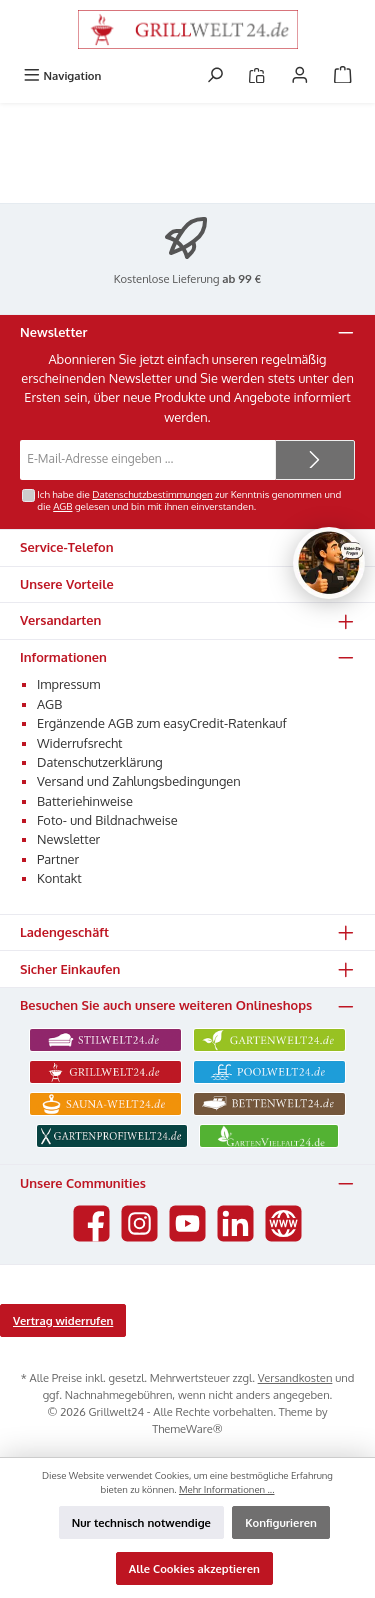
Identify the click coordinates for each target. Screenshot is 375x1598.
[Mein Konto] (300, 75)
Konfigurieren (281, 1522)
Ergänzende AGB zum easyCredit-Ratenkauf (162, 723)
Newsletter (68, 839)
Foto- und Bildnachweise (107, 820)
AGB (62, 506)
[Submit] (315, 460)
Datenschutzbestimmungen (152, 494)
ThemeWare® (187, 1428)
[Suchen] (215, 75)
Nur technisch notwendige (141, 1522)
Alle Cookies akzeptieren (194, 1568)
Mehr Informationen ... (227, 1489)
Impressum (68, 684)
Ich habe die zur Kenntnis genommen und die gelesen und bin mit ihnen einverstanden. (189, 500)
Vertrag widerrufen (63, 1320)
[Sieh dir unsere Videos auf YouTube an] (187, 1223)
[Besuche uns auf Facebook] (91, 1223)
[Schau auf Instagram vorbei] (139, 1223)
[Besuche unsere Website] (283, 1223)
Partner (58, 859)
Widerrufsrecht (80, 743)
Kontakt (59, 878)
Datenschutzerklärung (100, 762)
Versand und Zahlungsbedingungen (139, 781)
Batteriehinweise (85, 801)
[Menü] (62, 75)
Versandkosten (295, 1377)
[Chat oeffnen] (329, 563)
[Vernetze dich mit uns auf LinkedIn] (235, 1223)
